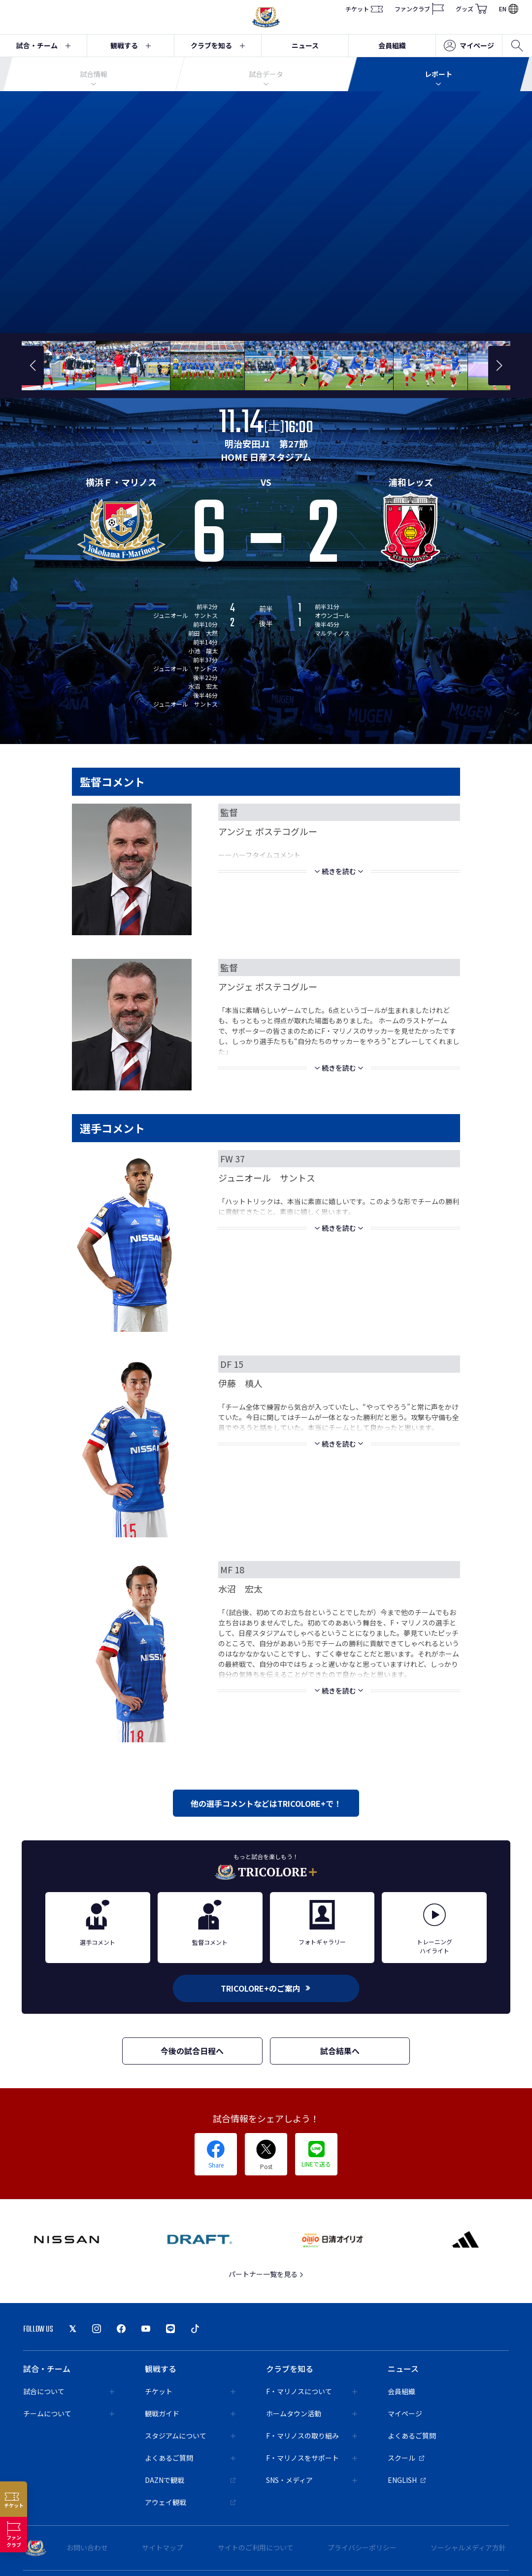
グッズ (471, 9)
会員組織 (392, 45)
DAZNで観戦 (190, 2480)
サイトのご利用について (256, 2547)
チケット (364, 9)
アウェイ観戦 (190, 2502)
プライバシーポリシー (362, 2547)
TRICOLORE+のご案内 (266, 1988)
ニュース (305, 45)
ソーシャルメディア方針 (468, 2547)
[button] (33, 365)
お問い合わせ (87, 2547)
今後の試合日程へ (192, 2051)
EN (508, 8)
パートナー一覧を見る (266, 2274)
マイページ (469, 46)
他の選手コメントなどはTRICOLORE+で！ (266, 1803)
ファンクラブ (419, 9)
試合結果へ (340, 2051)
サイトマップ (162, 2547)
